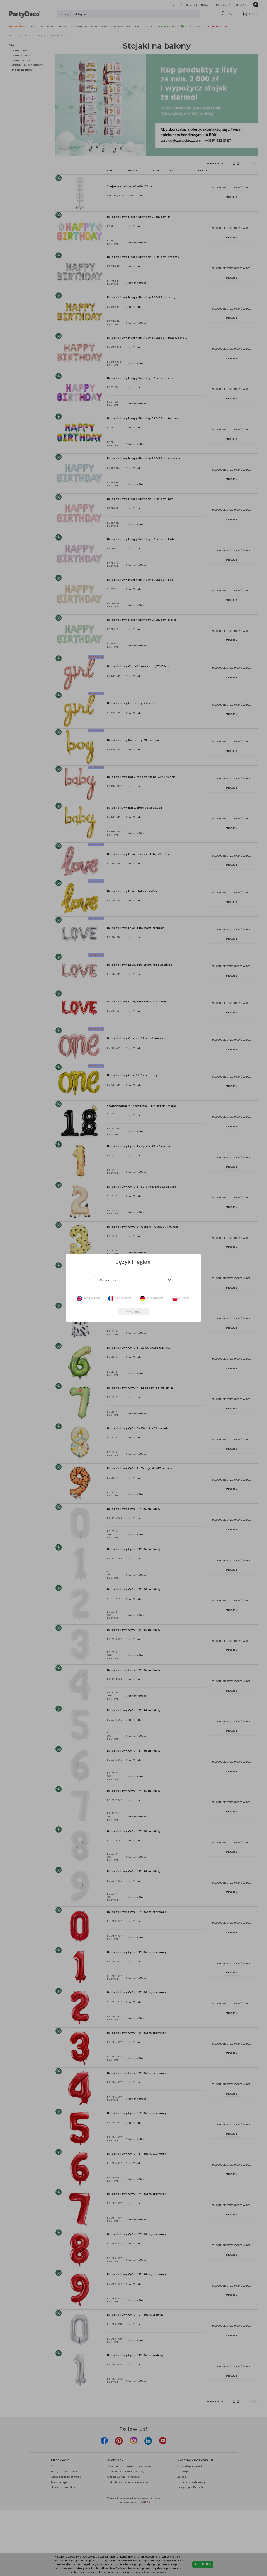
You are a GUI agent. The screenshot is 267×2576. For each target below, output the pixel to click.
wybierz (133, 1311)
